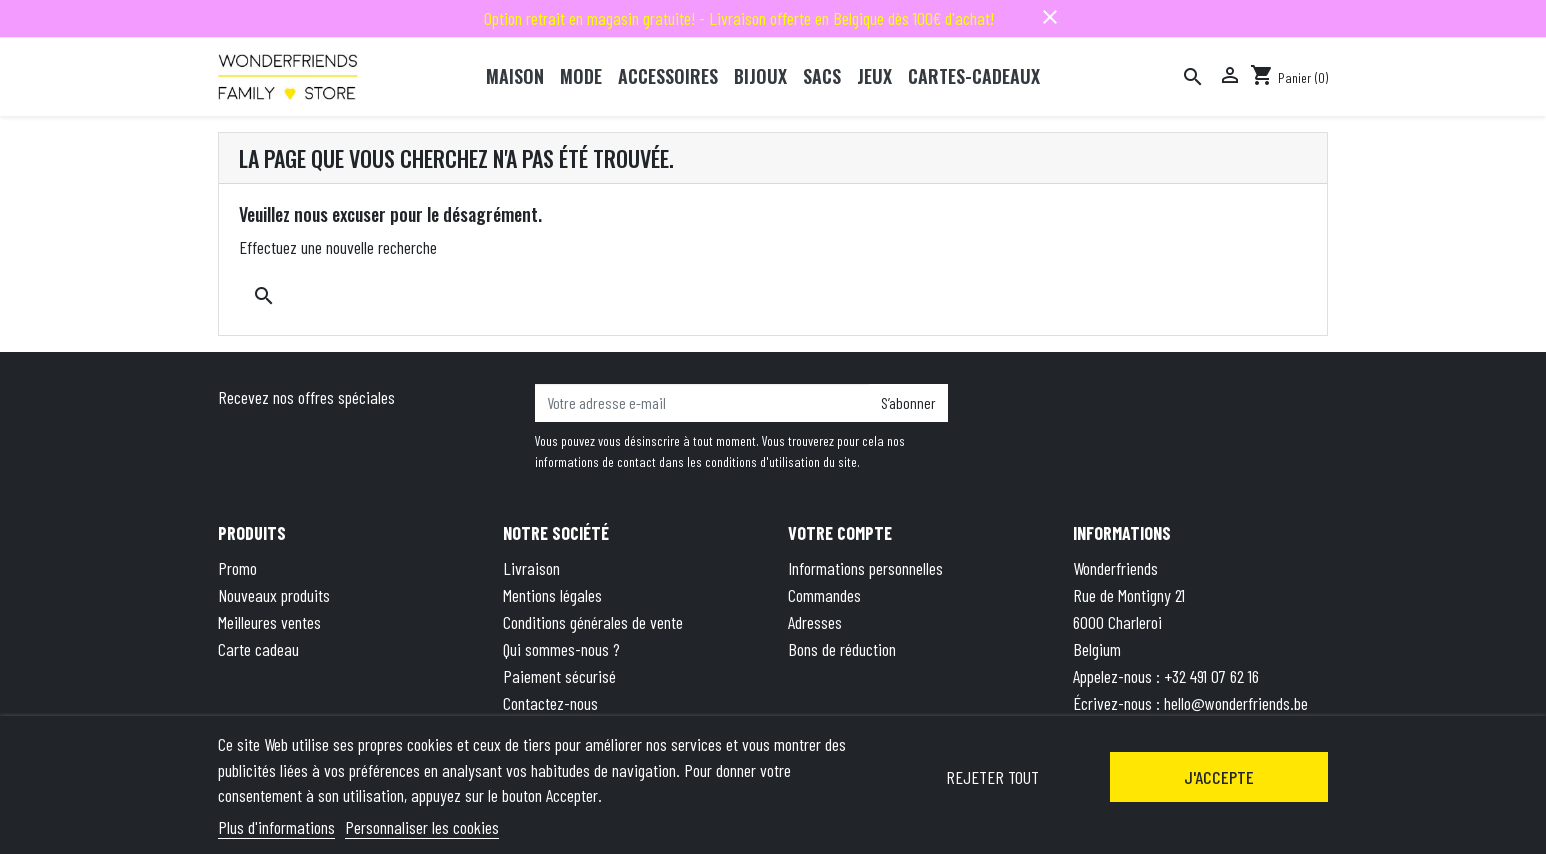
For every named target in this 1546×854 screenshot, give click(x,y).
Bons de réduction (842, 649)
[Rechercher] (1193, 77)
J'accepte (1219, 777)
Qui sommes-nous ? (561, 649)
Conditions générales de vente (593, 622)
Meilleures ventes (269, 622)
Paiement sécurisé (559, 676)
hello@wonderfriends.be (1236, 703)
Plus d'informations (276, 827)
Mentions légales (552, 595)
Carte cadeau (258, 649)
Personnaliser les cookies (422, 827)
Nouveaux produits (274, 595)
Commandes (824, 595)
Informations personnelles (865, 568)
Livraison (531, 568)
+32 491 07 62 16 (1211, 676)
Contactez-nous (550, 703)
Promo (237, 568)
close (1050, 17)
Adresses (815, 622)
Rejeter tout (992, 777)
